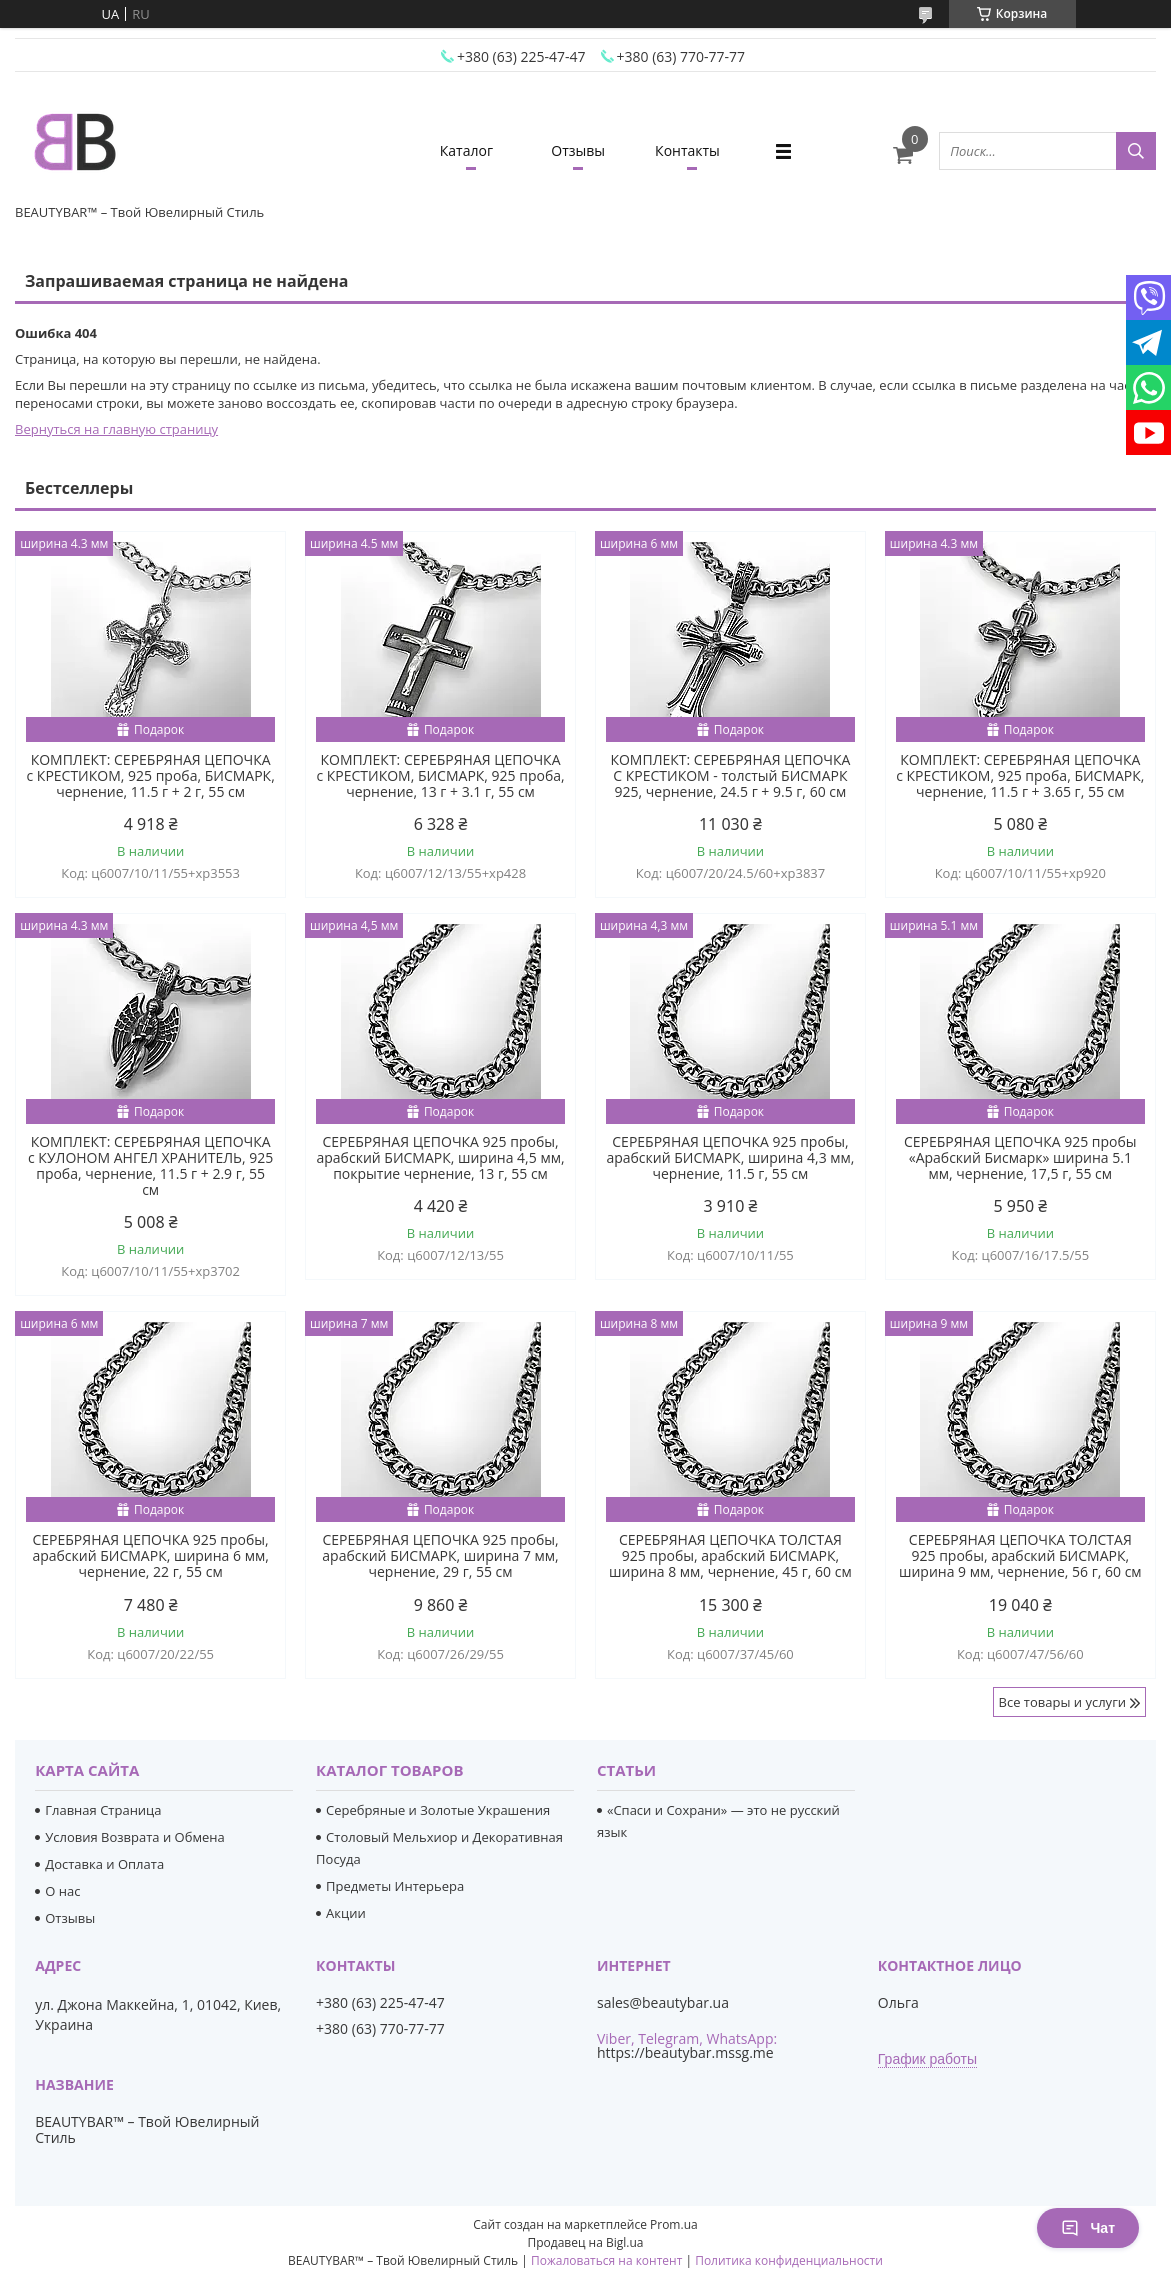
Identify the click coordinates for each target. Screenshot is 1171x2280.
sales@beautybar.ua (663, 2003)
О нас (62, 1891)
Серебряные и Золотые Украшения (438, 1810)
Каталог (466, 150)
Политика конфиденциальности (789, 2260)
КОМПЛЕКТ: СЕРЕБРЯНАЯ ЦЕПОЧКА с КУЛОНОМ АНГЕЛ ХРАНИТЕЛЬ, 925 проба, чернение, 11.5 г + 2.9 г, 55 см (150, 1166)
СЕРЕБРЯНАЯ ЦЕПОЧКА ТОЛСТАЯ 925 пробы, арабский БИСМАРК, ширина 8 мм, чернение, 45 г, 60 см (730, 1556)
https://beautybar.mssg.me (685, 2052)
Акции (346, 1913)
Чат (1088, 2228)
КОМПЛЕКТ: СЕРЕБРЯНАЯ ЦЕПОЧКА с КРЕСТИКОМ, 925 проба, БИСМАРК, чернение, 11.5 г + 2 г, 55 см (151, 776)
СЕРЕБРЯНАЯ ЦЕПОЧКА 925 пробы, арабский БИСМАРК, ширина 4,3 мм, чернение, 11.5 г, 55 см (730, 1158)
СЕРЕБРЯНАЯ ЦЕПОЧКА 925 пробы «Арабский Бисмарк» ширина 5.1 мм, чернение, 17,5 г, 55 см (1020, 1158)
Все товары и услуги (1062, 1702)
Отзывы (578, 150)
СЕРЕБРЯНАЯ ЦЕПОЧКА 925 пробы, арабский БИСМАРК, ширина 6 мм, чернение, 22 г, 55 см (150, 1556)
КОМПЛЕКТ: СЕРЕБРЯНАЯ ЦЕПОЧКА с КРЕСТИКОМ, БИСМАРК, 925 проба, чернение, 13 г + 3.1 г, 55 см (440, 776)
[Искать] (1136, 151)
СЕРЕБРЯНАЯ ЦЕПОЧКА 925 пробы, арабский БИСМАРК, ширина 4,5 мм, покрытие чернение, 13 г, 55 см (441, 1158)
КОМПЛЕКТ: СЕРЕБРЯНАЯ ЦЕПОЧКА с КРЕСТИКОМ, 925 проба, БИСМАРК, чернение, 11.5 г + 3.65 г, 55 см (1020, 776)
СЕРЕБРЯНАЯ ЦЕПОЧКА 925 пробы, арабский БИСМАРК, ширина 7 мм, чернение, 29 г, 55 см (440, 1556)
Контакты (687, 150)
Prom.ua (674, 2224)
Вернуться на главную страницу (116, 429)
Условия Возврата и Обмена (134, 1837)
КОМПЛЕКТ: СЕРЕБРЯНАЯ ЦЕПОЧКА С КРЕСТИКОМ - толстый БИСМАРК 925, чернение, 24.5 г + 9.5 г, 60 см (730, 776)
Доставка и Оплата (104, 1864)
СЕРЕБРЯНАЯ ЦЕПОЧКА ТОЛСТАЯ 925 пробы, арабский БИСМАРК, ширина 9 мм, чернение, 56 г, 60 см (1020, 1556)
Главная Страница (103, 1810)
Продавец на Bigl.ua (585, 2242)
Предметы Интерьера (395, 1886)
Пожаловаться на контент (606, 2260)
